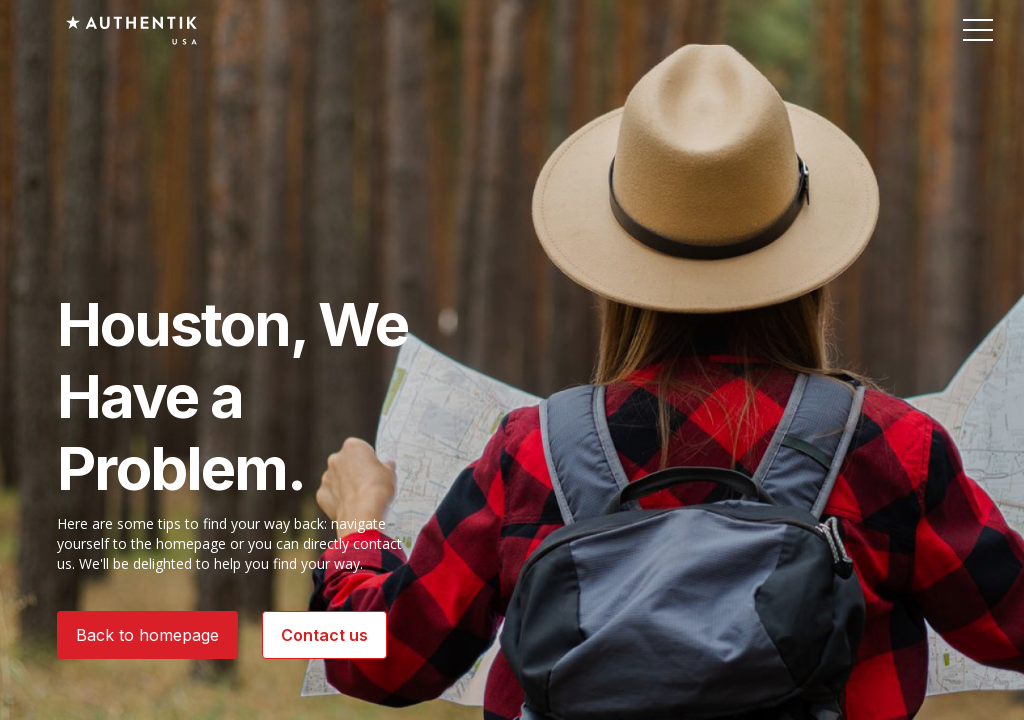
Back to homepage (147, 635)
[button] (978, 29)
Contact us (324, 635)
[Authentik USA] (131, 30)
